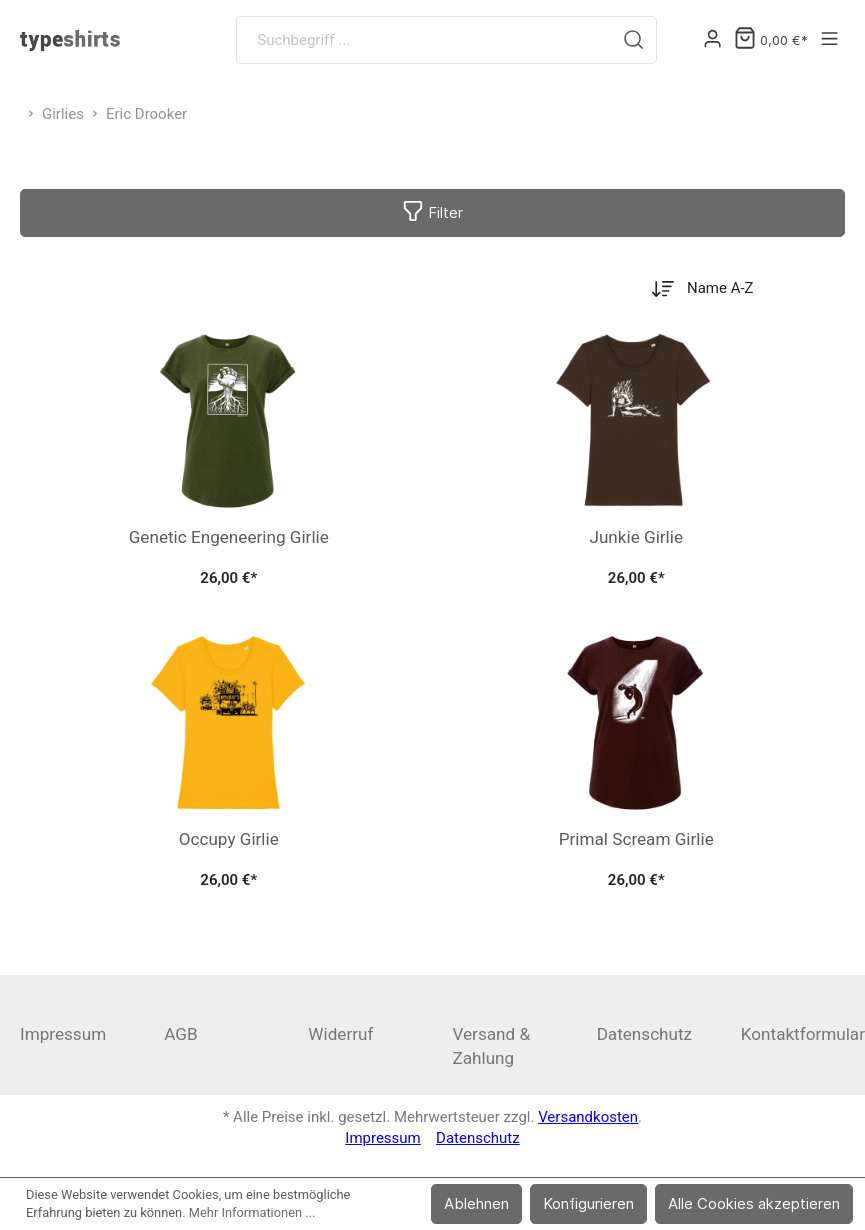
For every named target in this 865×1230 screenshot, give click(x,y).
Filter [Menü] (432, 209)
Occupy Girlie (229, 839)
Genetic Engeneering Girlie (229, 537)
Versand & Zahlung (491, 1046)
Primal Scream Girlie (636, 839)
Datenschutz (644, 1034)
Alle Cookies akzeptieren (754, 1203)
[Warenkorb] (771, 40)
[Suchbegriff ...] (424, 40)
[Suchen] (634, 40)
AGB (180, 1034)
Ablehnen (476, 1203)
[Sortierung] (733, 288)
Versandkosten (588, 1117)
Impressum (63, 1034)
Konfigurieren (588, 1203)
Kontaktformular (803, 1034)
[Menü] (829, 40)
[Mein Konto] (712, 40)
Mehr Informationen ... (252, 1212)
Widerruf (340, 1034)
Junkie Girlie (636, 537)
